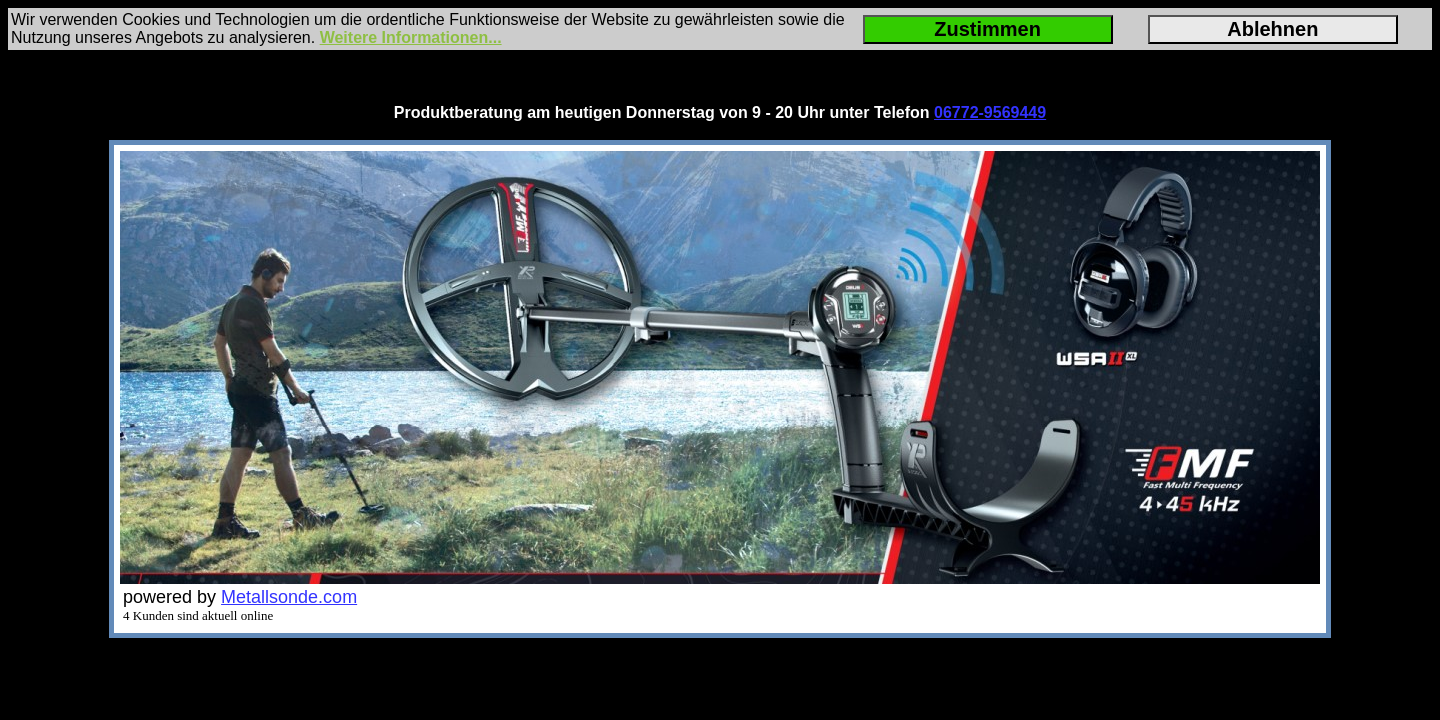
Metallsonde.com (289, 597)
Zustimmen (987, 29)
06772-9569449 (990, 112)
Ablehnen (1272, 29)
